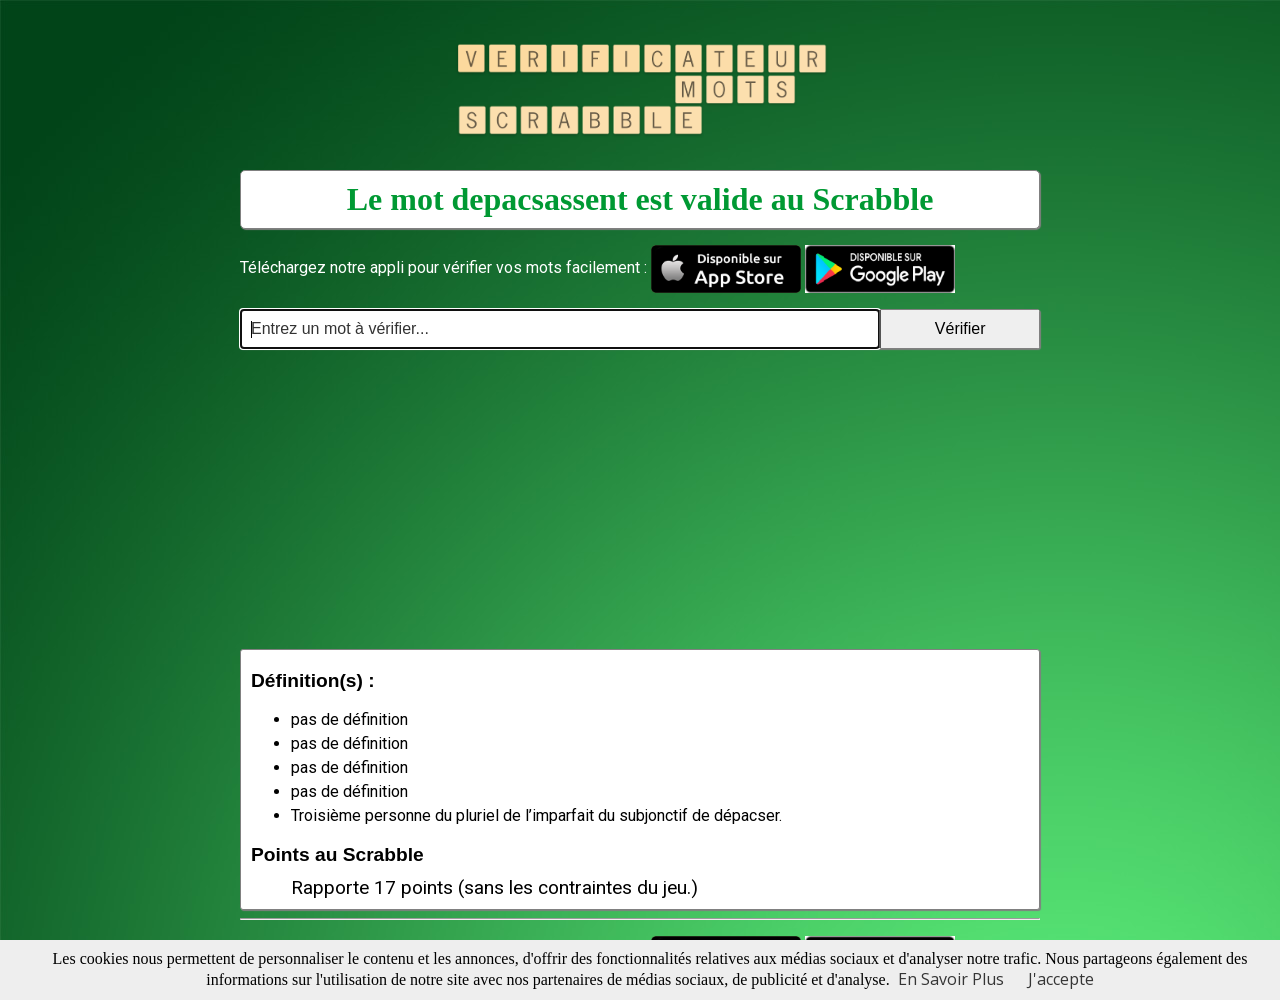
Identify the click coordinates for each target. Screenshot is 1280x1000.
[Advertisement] (640, 499)
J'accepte (1061, 979)
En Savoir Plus (951, 979)
